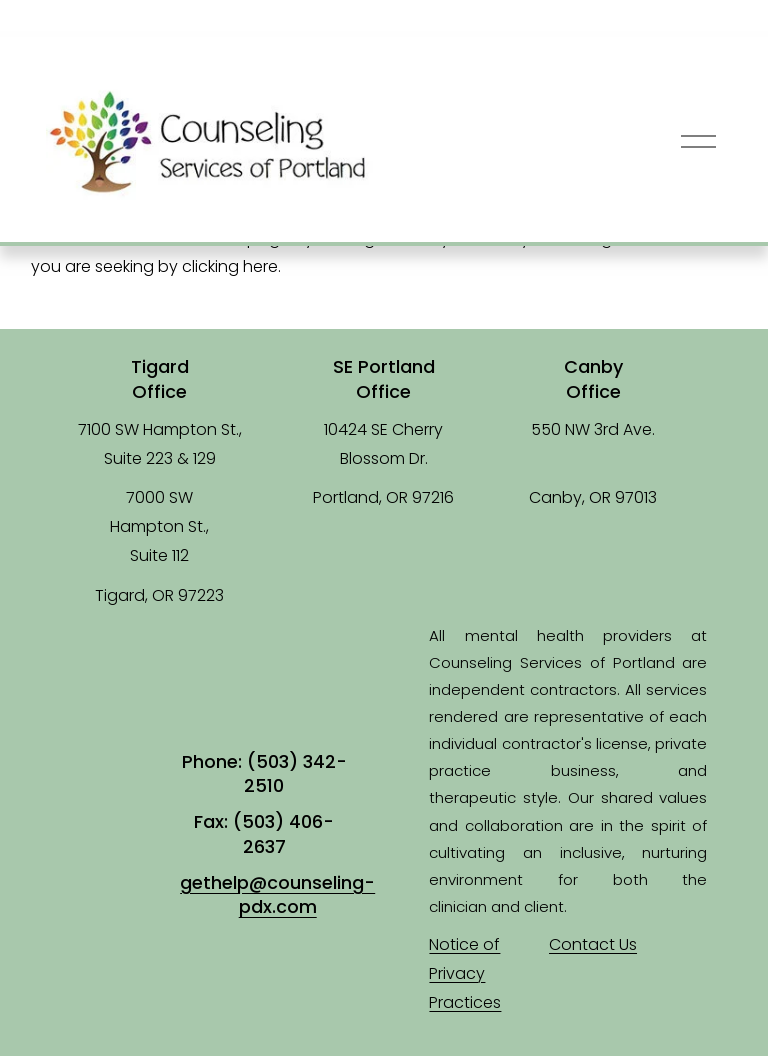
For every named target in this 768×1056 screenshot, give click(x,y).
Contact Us (593, 944)
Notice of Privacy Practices (465, 973)
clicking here (230, 266)
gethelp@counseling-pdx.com (277, 895)
